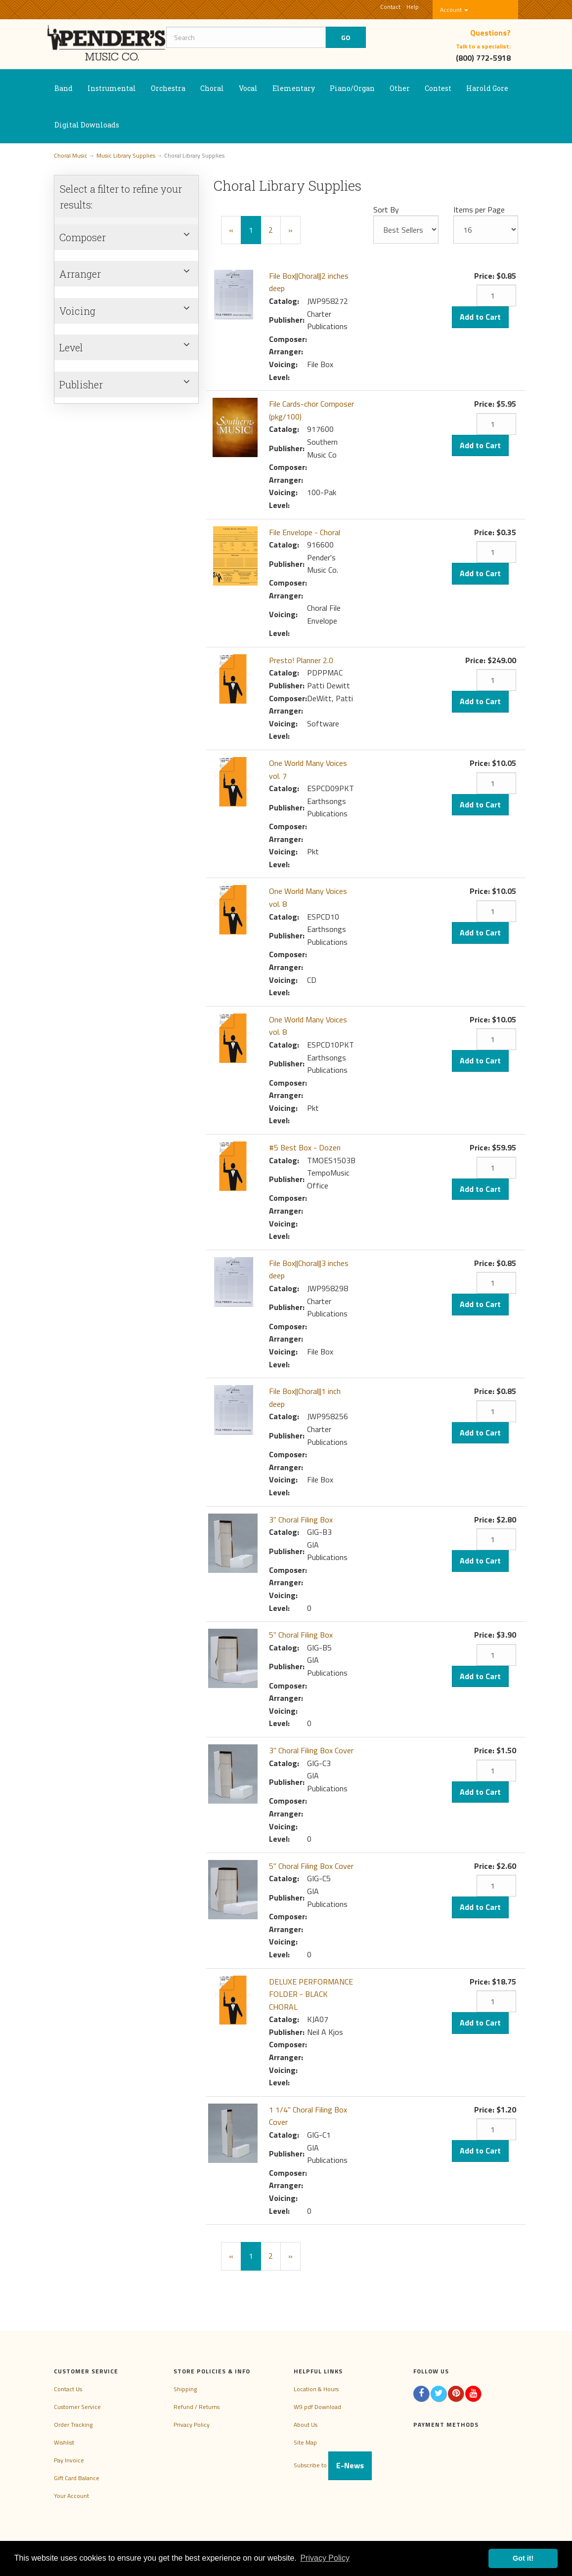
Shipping (185, 2389)
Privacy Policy (192, 2424)
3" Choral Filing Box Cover (311, 1750)
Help (412, 6)
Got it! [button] (523, 2558)
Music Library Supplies (125, 155)
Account (454, 9)
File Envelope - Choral (304, 532)
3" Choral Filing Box (301, 1519)
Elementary (293, 88)
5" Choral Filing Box (301, 1635)
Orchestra (168, 88)
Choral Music (71, 155)
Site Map (305, 2442)
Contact (390, 6)
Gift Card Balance (76, 2478)
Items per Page (479, 209)
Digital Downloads (86, 124)
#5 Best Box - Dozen (305, 1147)
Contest (438, 88)
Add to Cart (480, 317)
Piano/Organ (352, 88)
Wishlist (64, 2442)
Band (63, 88)
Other (400, 88)
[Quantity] (496, 295)
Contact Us (68, 2389)
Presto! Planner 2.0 (301, 660)
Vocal (248, 88)
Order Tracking (73, 2424)
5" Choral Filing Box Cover (311, 1866)
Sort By (386, 209)
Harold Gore (487, 88)
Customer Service (77, 2406)
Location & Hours (316, 2389)
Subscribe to (333, 2465)
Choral (212, 88)
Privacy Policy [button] (325, 2558)
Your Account (71, 2495)
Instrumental (112, 88)
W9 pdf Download (317, 2406)
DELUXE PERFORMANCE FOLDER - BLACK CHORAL (311, 1994)
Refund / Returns (197, 2406)
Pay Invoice (69, 2460)
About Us (305, 2424)
